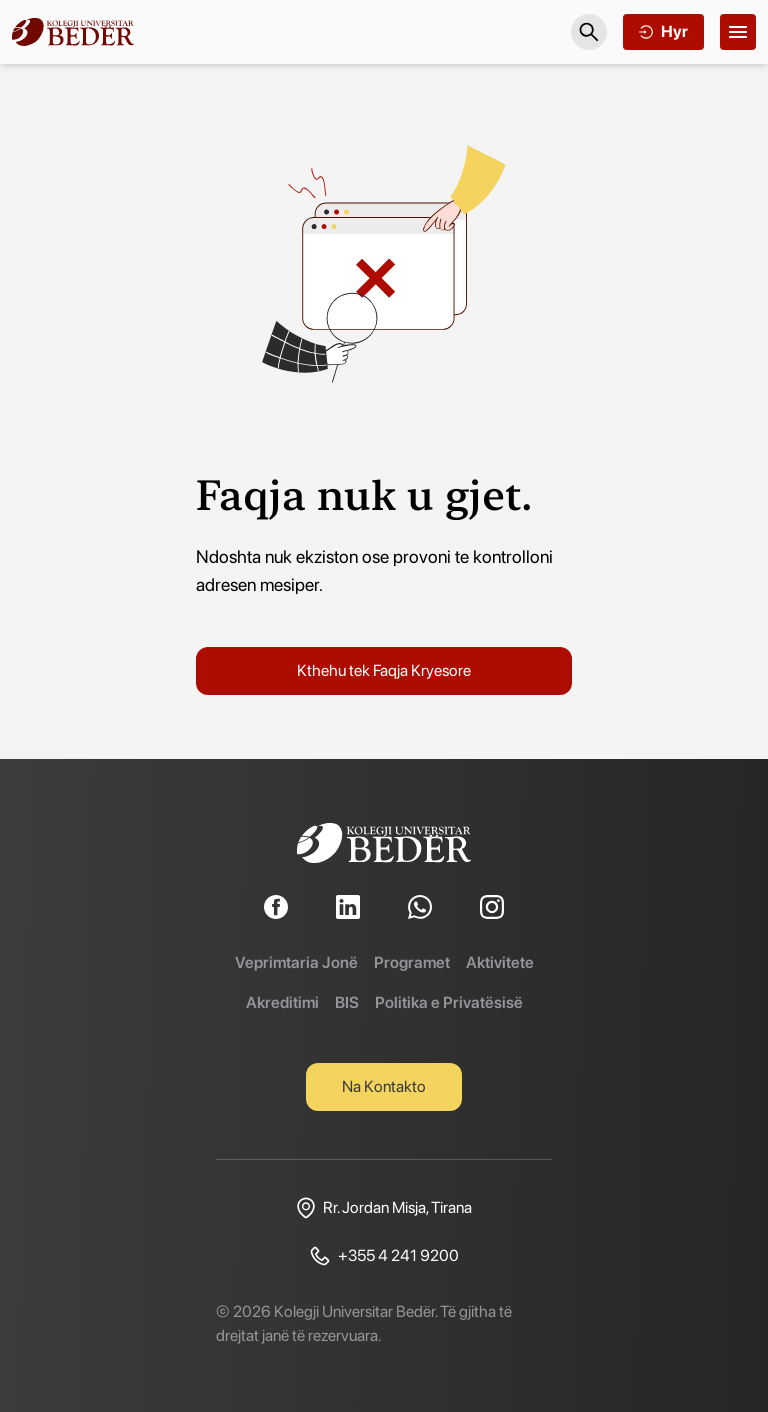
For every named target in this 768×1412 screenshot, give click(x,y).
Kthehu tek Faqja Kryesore (384, 670)
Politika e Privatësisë (449, 1002)
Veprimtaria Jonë (296, 962)
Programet (412, 962)
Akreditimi (282, 1002)
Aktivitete (500, 962)
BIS (347, 1002)
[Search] (589, 32)
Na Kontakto (384, 1086)
